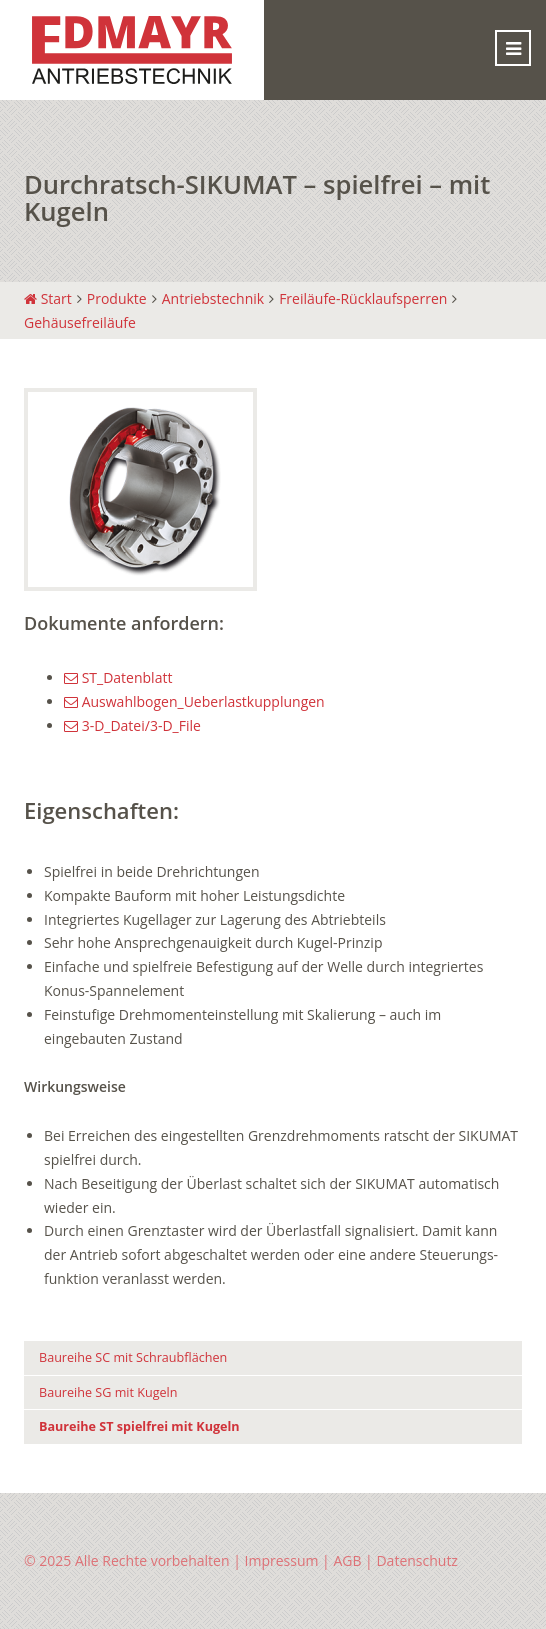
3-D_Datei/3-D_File (132, 725)
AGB (347, 1560)
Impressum (282, 1560)
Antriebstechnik (213, 298)
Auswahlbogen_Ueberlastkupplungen (194, 701)
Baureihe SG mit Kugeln (108, 1392)
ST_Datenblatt (118, 677)
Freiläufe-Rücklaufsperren (363, 298)
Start (48, 298)
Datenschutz (416, 1560)
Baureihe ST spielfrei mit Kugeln (139, 1426)
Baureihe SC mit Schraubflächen (133, 1357)
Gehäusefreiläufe (80, 322)
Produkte (117, 298)
